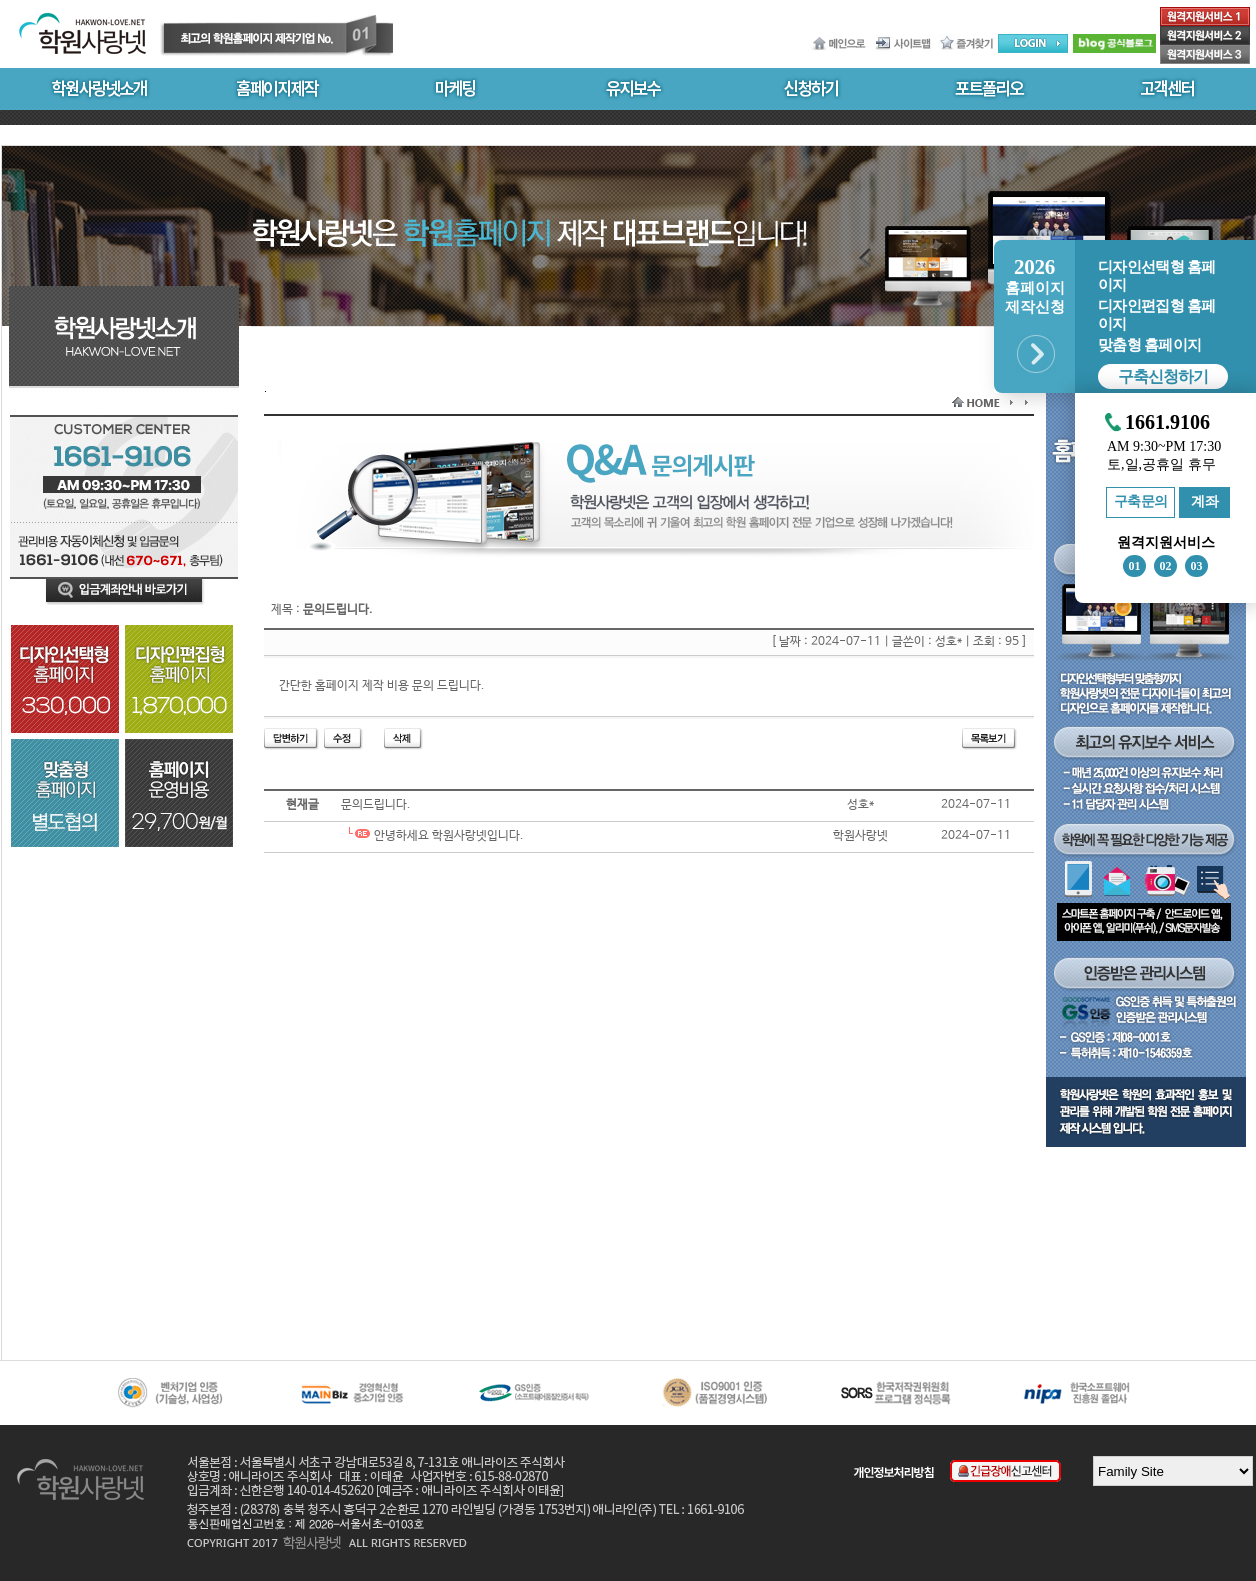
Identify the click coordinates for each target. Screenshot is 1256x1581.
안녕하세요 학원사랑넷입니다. (432, 836)
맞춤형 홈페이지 (1149, 345)
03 (1197, 566)
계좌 (1204, 501)
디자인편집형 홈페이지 (1156, 315)
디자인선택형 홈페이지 (1156, 276)
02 (1166, 566)
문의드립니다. (376, 805)
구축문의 (1141, 501)
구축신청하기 (1163, 376)
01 (1135, 566)
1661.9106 (1167, 422)
